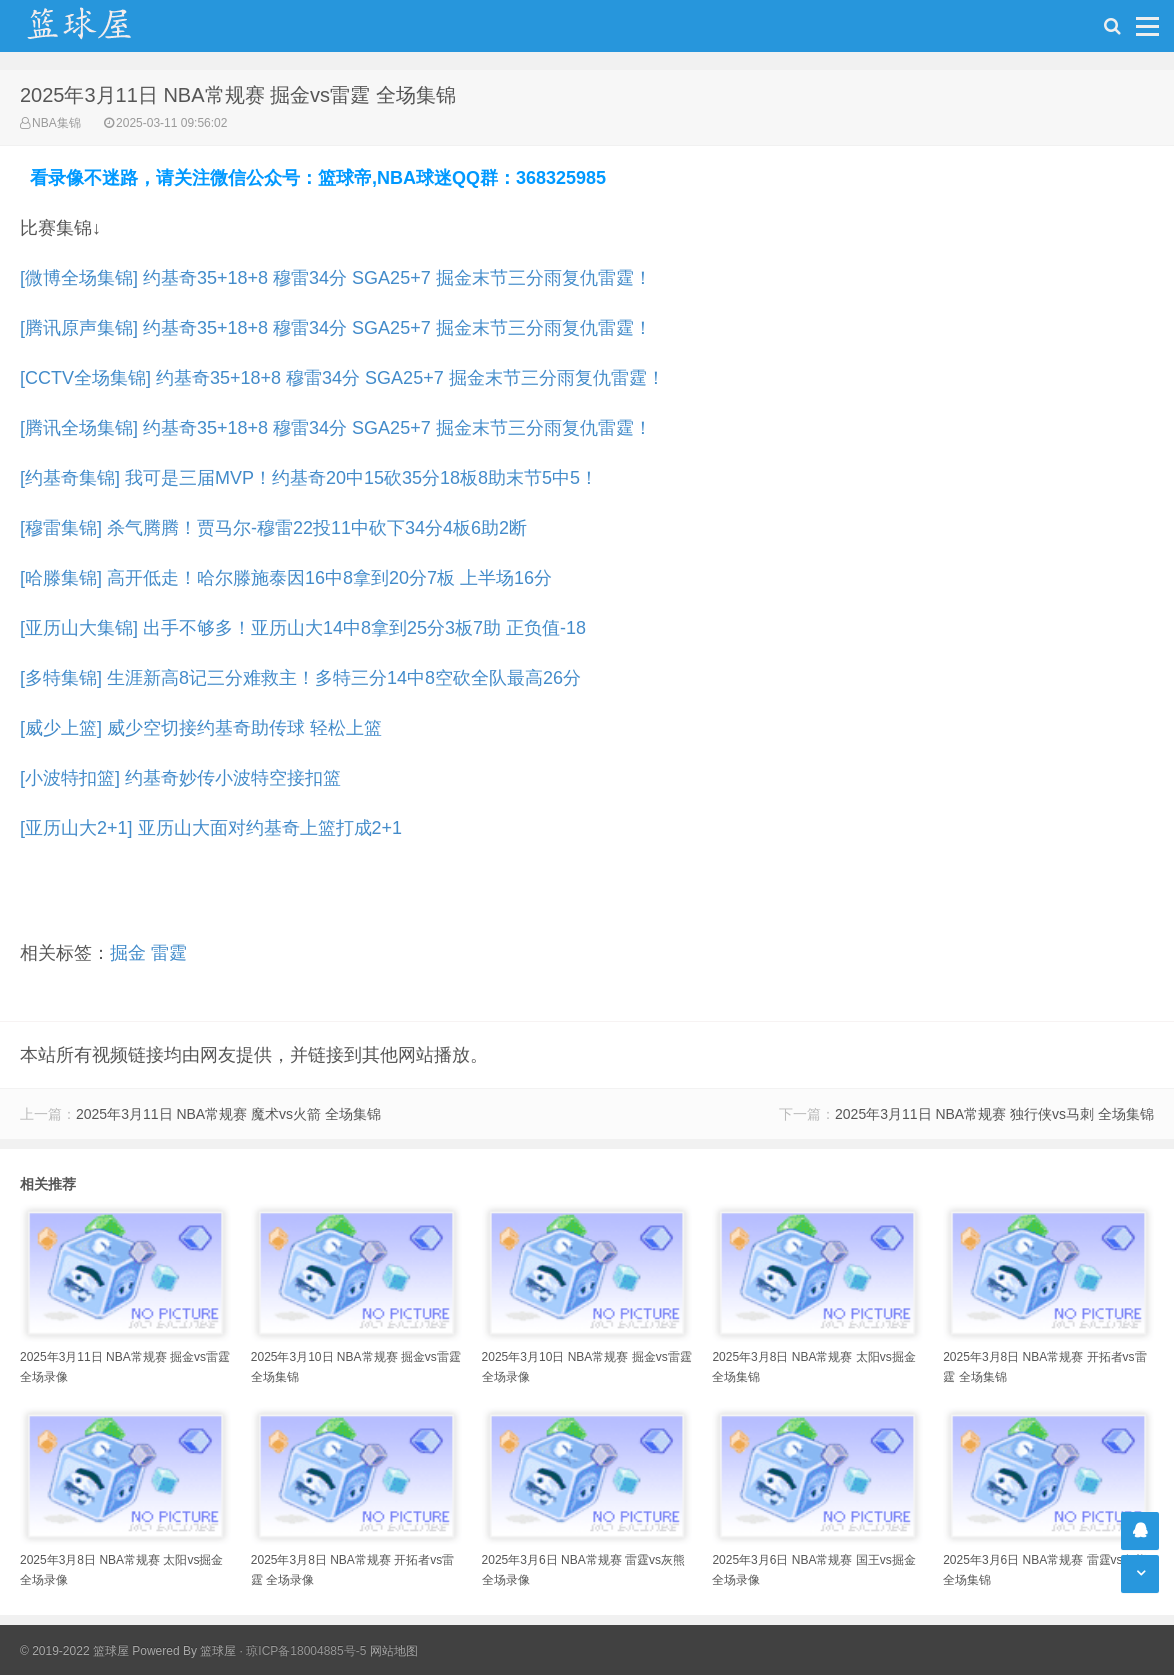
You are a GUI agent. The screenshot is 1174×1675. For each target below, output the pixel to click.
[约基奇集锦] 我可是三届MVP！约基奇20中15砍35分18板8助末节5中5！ (309, 478)
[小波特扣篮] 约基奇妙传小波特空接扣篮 (180, 778)
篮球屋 (218, 1651)
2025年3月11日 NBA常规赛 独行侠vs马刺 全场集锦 (994, 1114)
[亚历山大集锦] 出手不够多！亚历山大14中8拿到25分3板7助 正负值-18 (303, 628)
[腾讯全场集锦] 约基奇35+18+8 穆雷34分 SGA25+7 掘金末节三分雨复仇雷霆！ (336, 428)
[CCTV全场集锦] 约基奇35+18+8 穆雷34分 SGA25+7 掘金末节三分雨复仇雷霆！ (342, 378)
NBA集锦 (56, 123)
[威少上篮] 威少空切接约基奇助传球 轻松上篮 (201, 728)
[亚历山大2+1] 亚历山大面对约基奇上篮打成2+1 (211, 828)
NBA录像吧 (100, 26)
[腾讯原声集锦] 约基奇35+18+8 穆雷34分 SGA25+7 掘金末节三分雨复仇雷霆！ (336, 328)
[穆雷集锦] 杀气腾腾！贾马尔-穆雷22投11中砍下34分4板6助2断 (273, 528)
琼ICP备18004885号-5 (306, 1651)
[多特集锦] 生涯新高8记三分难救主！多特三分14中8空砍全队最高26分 (300, 678)
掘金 (128, 953)
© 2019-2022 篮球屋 (74, 1651)
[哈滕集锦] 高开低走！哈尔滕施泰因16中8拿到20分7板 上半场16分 (286, 578)
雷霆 (169, 953)
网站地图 (394, 1651)
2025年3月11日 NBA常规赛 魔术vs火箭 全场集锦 (228, 1114)
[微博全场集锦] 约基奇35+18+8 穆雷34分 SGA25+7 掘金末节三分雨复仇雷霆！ (336, 278)
